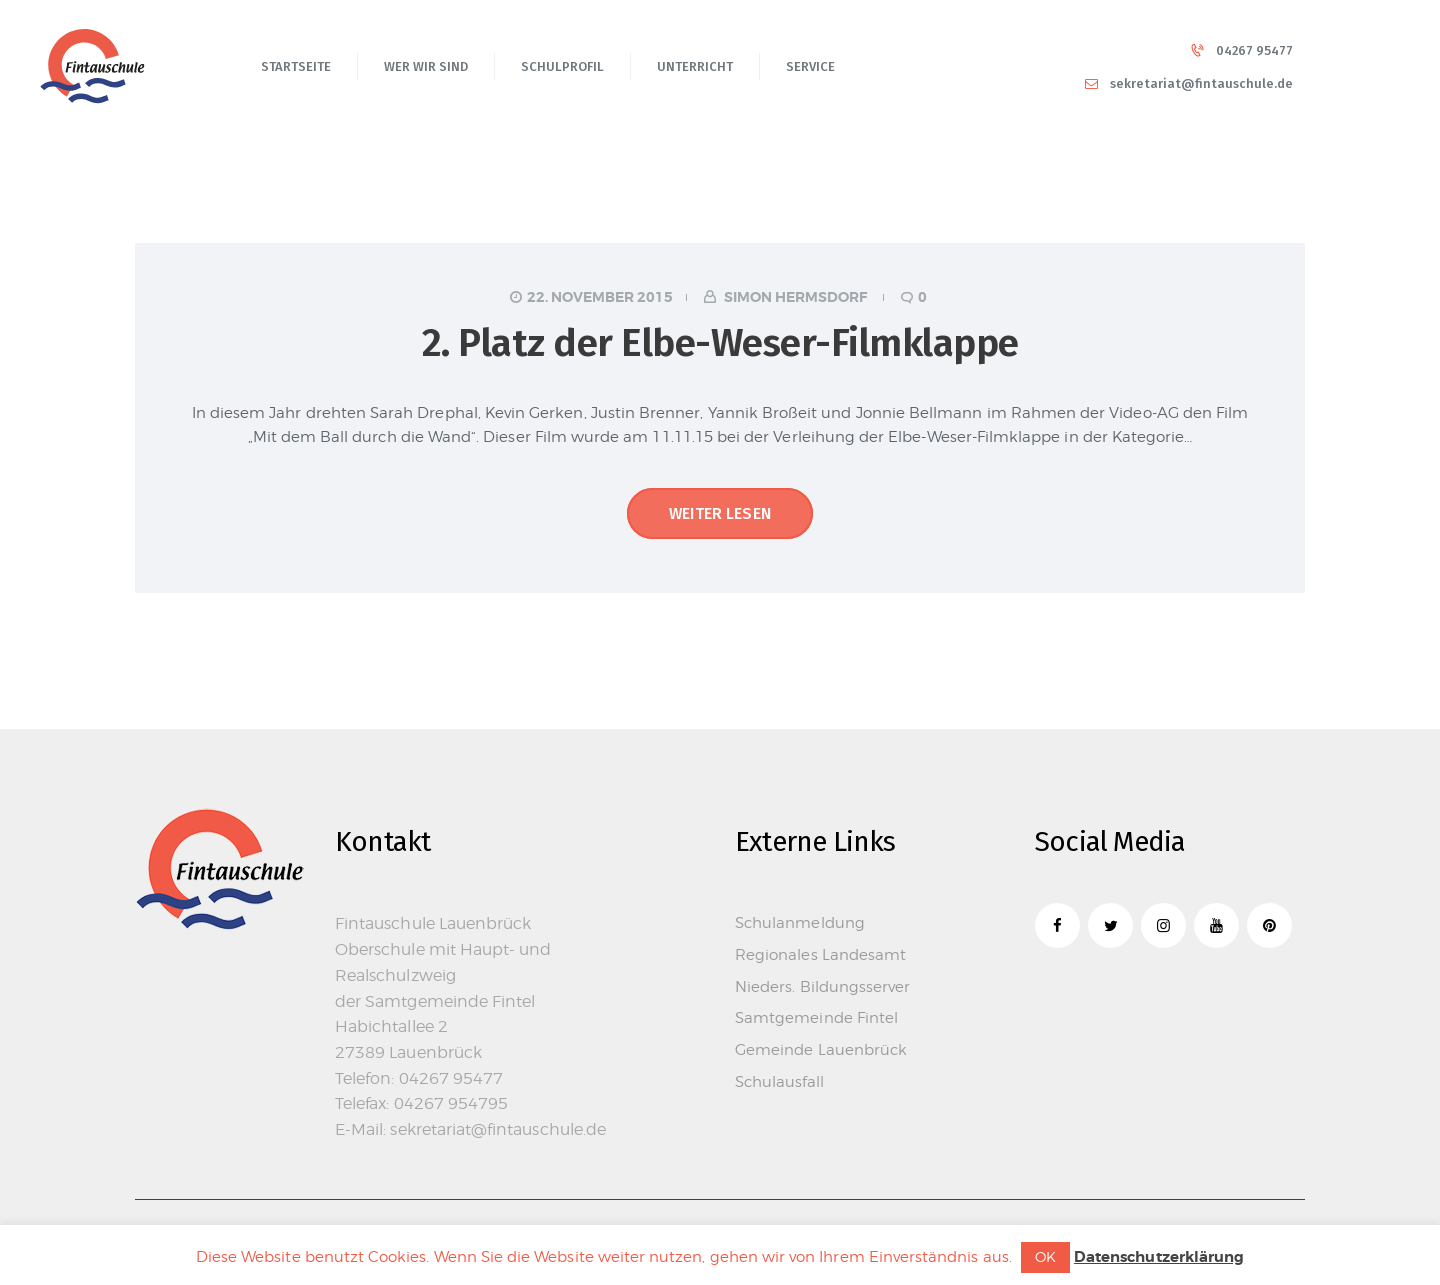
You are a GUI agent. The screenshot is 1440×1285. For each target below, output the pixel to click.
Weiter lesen (720, 513)
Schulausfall (779, 1082)
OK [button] (1045, 1256)
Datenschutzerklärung (1159, 1257)
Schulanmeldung (800, 923)
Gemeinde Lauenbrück (821, 1050)
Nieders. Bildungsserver (822, 987)
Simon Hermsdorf (795, 297)
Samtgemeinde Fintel (816, 1018)
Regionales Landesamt (820, 955)
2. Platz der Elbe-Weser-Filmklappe (720, 343)
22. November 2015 (600, 297)
